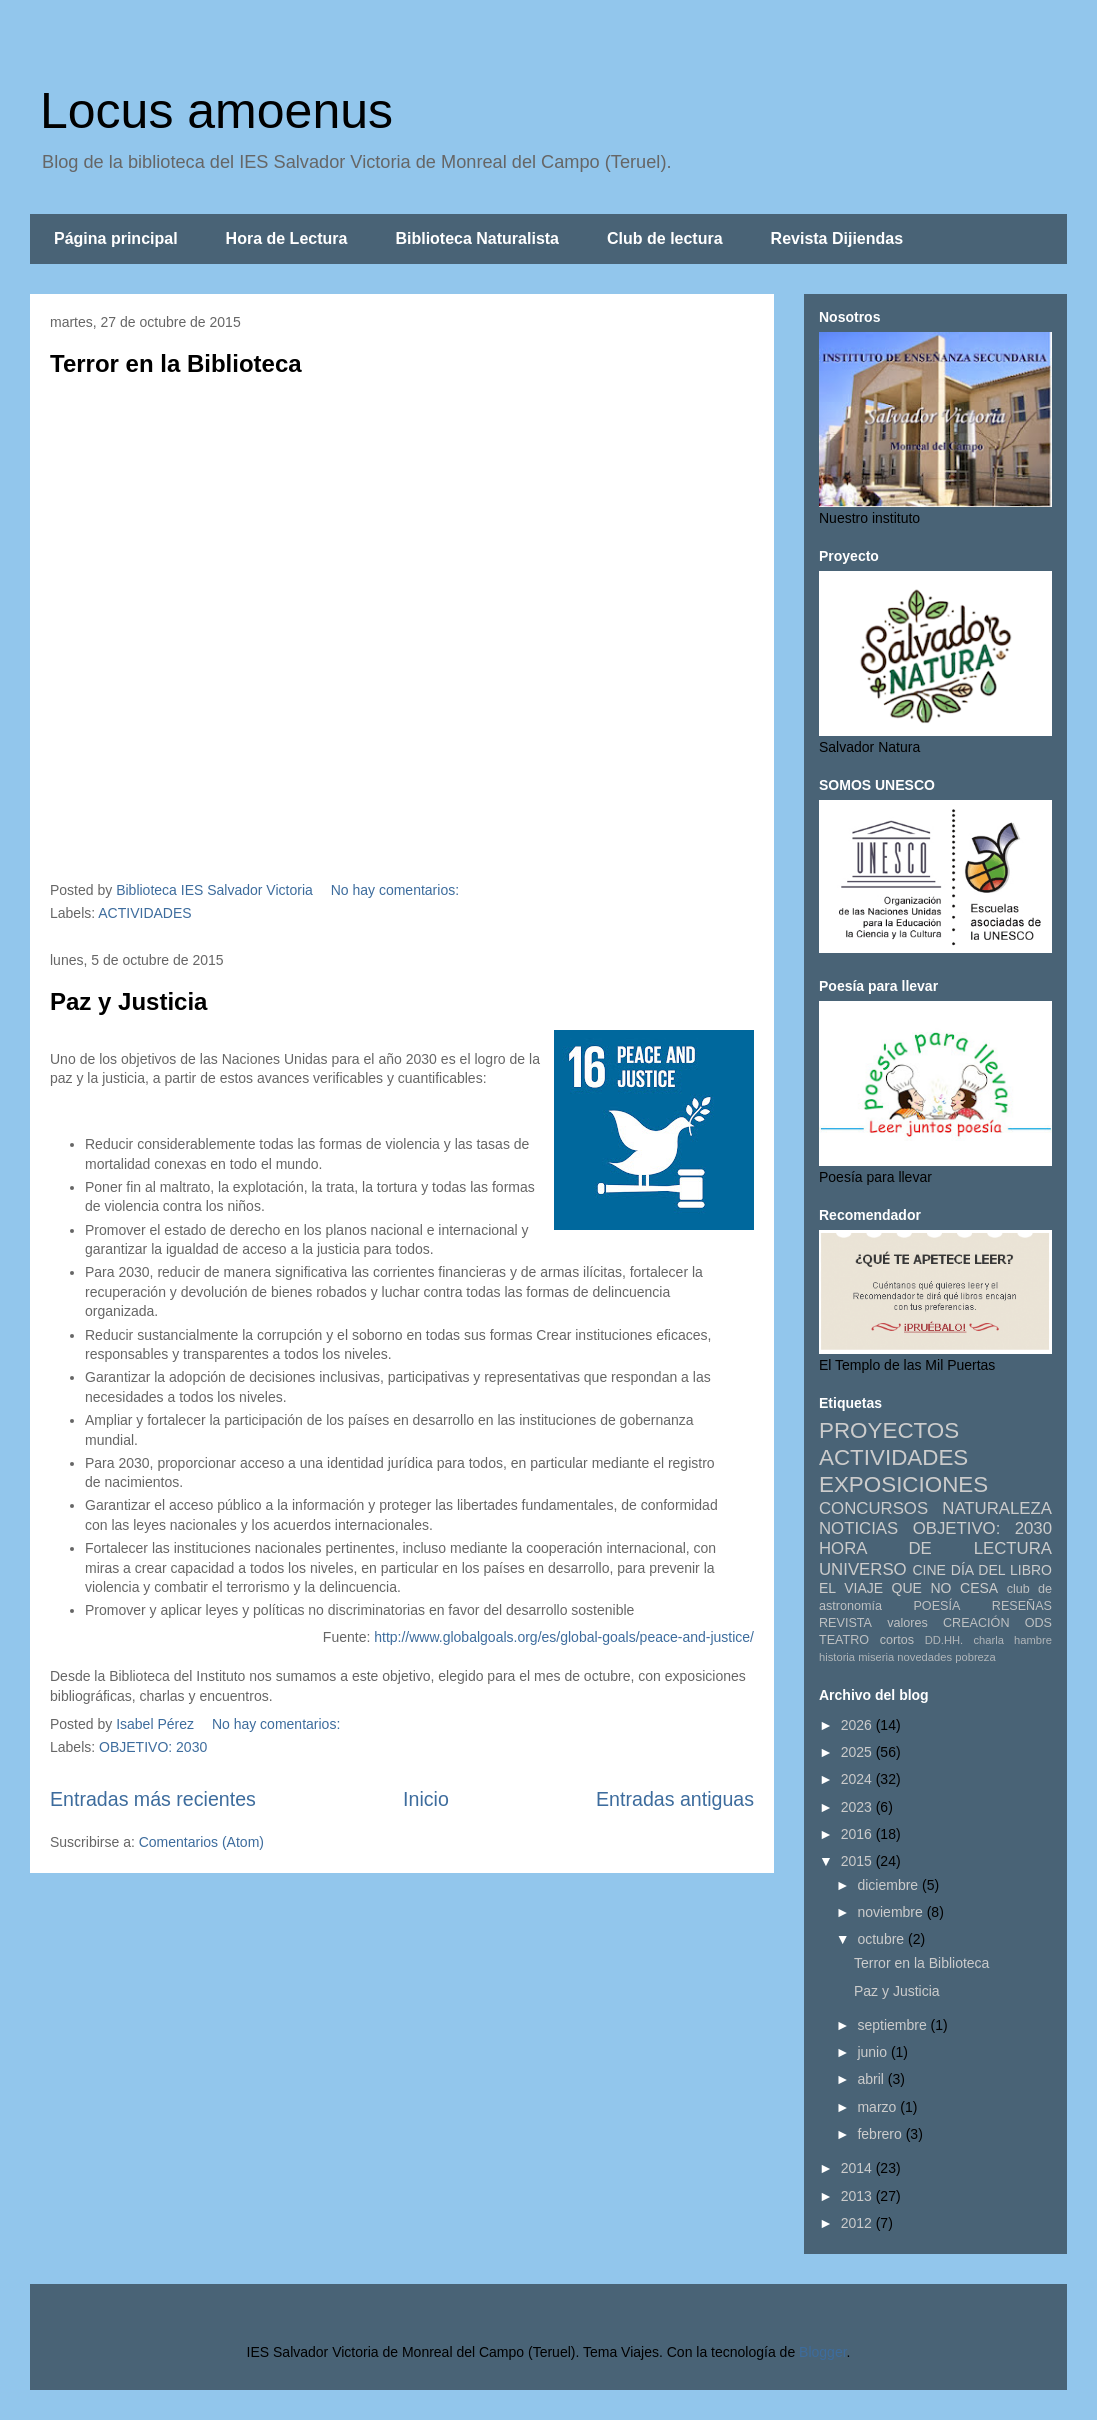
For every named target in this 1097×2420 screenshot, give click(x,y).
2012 (858, 2223)
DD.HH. (944, 1640)
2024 (858, 1779)
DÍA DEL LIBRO (1001, 1570)
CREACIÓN (976, 1623)
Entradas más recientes (153, 1799)
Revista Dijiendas (837, 238)
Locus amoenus (216, 111)
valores (907, 1623)
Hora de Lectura (287, 238)
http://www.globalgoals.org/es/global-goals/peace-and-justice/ (564, 1637)
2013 (858, 2196)
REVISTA (845, 1623)
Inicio (426, 1799)
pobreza (975, 1657)
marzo (878, 2107)
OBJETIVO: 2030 (153, 1747)
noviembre (891, 1912)
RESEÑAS (1022, 1606)
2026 (858, 1725)
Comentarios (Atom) (201, 1842)
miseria (876, 1657)
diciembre (889, 1885)
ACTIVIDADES (144, 913)
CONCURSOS (873, 1508)
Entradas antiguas (675, 1799)
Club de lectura (665, 238)
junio (873, 2052)
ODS (1038, 1623)
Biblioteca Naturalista (477, 238)
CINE (928, 1570)
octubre (882, 1939)
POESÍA (936, 1606)
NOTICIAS (858, 1528)
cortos (897, 1640)
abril (872, 2079)
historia (837, 1657)
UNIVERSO (863, 1569)
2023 (858, 1807)
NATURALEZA (997, 1508)
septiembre (893, 2025)
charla (988, 1640)
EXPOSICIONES (903, 1484)
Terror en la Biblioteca (176, 363)
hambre (1033, 1640)
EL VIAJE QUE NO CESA (908, 1588)
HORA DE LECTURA (935, 1548)
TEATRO (844, 1640)
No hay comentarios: (397, 890)
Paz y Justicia (128, 1001)
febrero (881, 2134)
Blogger (822, 2352)
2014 (858, 2168)
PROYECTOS (889, 1430)
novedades (924, 1657)
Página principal (116, 238)
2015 (858, 1861)
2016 (858, 1834)
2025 (858, 1752)
